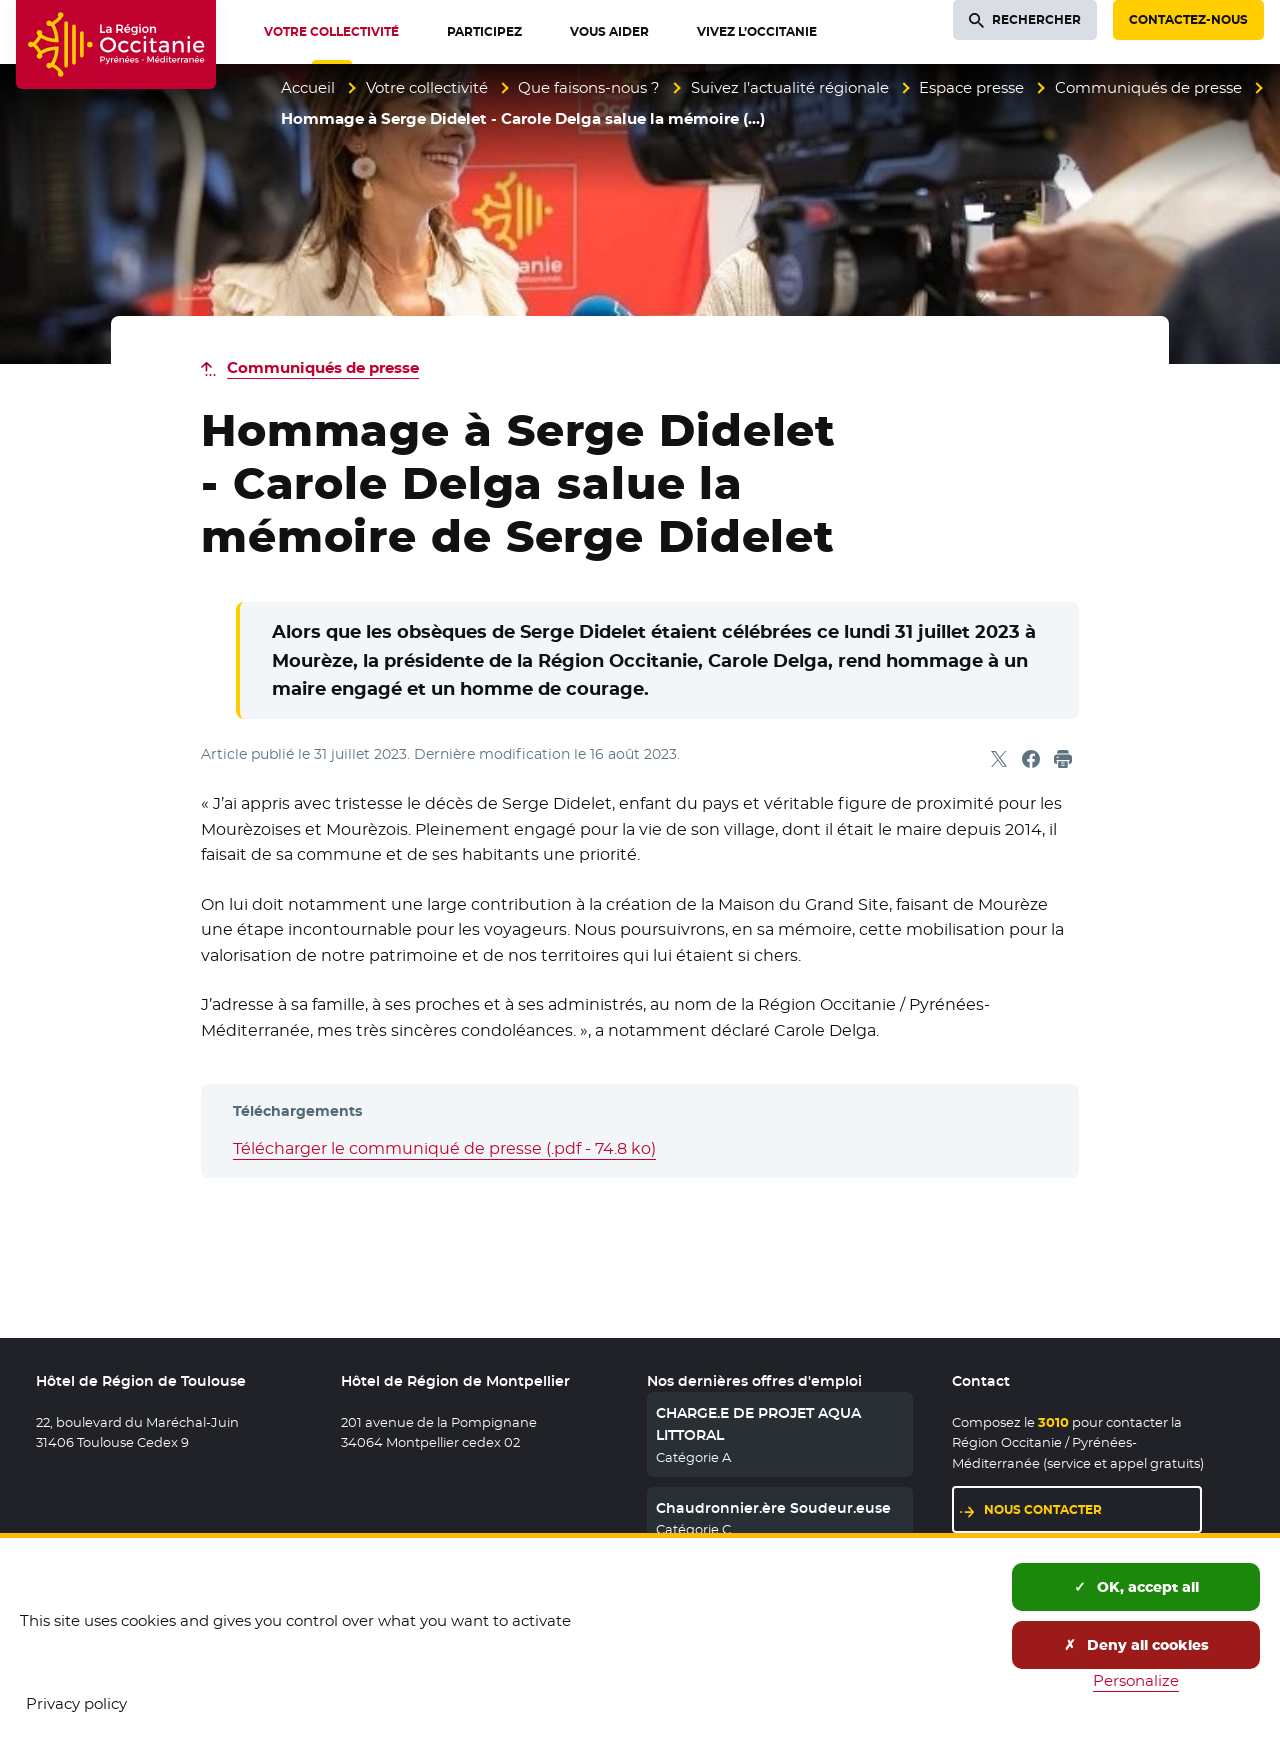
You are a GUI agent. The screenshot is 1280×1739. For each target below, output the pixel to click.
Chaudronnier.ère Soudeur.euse (773, 1508)
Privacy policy (76, 1703)
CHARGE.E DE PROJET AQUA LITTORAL (758, 1424)
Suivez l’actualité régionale (790, 87)
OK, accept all (1136, 1587)
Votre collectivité (427, 87)
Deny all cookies (1136, 1645)
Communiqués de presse (1148, 87)
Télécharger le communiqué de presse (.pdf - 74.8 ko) (444, 1148)
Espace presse (971, 87)
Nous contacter (1043, 1509)
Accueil (308, 87)
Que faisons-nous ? (589, 87)
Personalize (1136, 1680)
